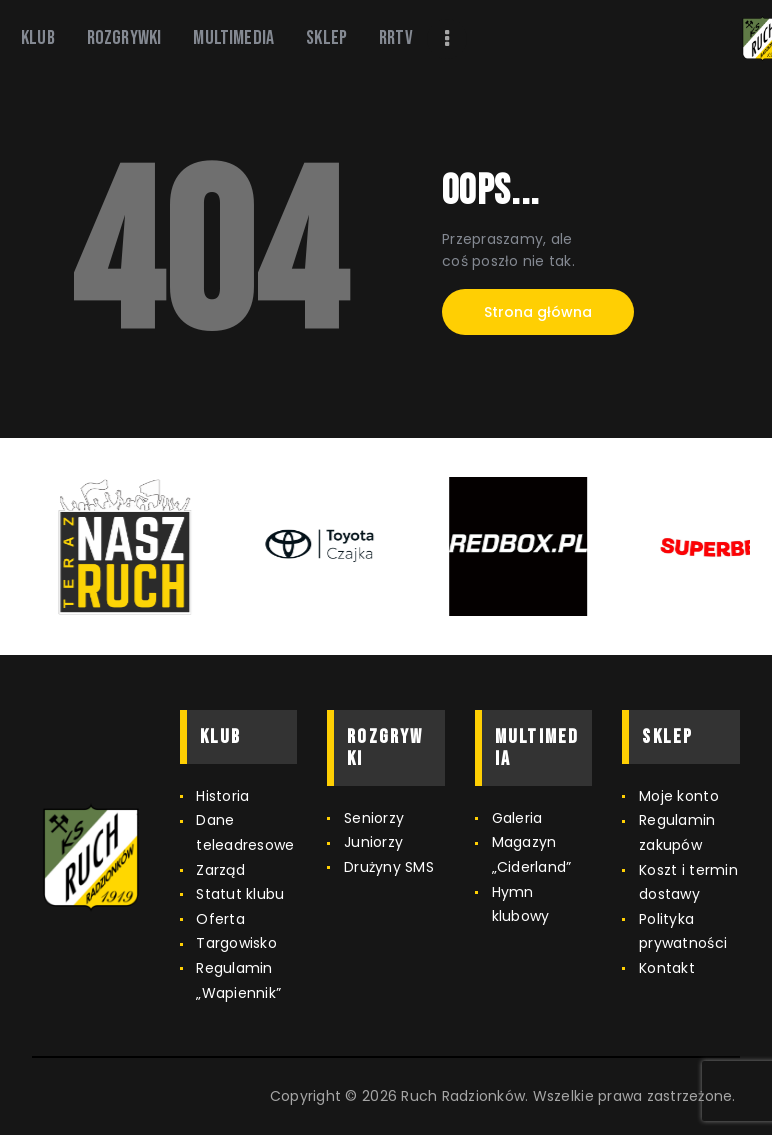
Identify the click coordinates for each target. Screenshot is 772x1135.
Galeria (517, 818)
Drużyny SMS (389, 867)
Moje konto (679, 796)
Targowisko (236, 943)
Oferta (220, 919)
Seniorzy (374, 818)
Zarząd (220, 870)
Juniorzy (373, 842)
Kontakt (667, 968)
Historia (222, 796)
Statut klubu (240, 894)
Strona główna (538, 312)
